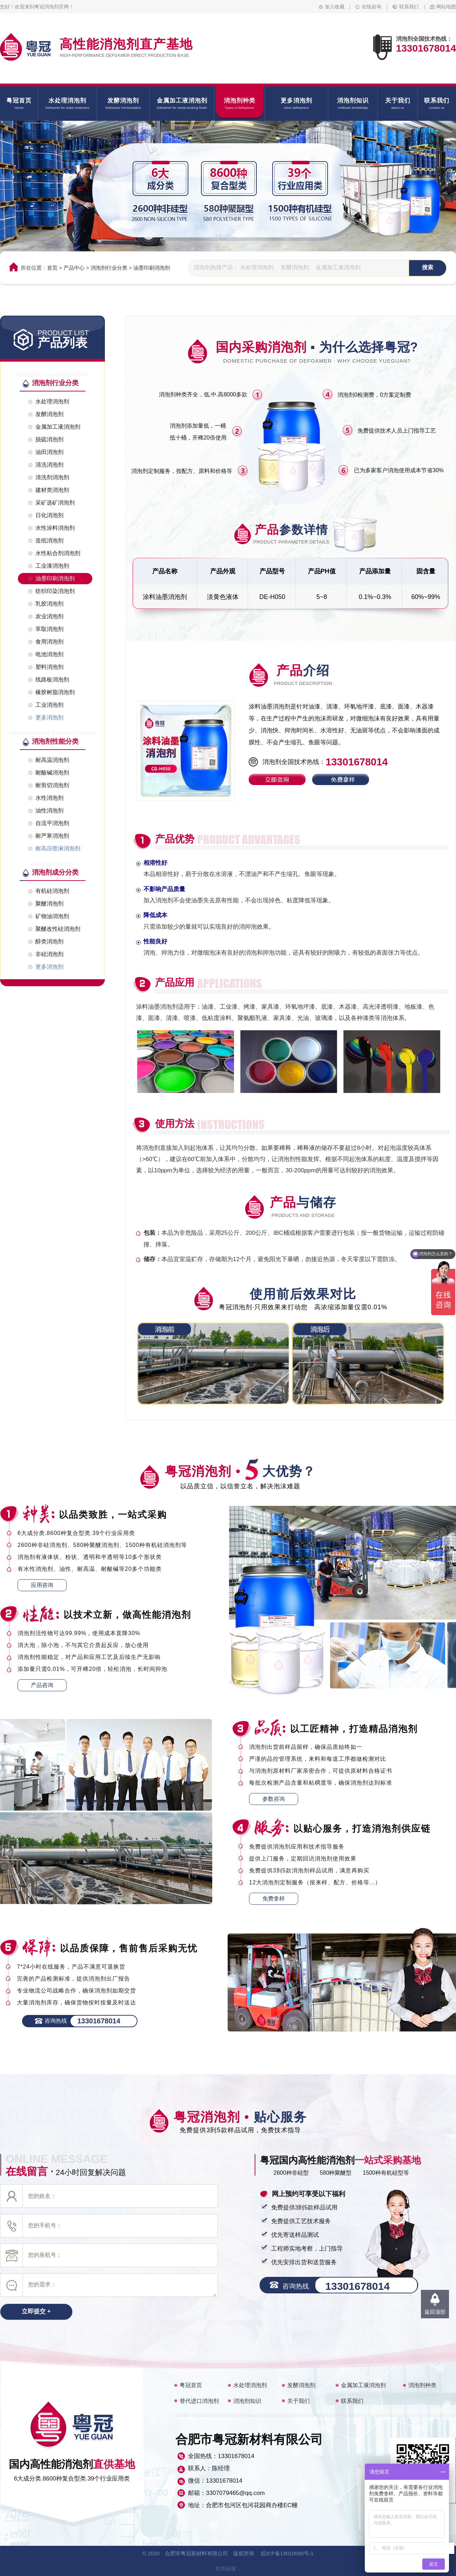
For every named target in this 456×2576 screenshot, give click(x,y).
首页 (52, 268)
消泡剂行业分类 (108, 268)
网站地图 (446, 6)
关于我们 (298, 2401)
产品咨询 (42, 1685)
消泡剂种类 (422, 2385)
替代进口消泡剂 (199, 2401)
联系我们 (409, 6)
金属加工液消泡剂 (363, 2385)
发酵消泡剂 (301, 2385)
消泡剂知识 (247, 2401)
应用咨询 (42, 1585)
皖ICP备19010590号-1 (287, 2553)
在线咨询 (371, 6)
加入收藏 (334, 6)
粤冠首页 (191, 2385)
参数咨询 (273, 1799)
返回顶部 (434, 2312)
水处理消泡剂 (250, 2385)
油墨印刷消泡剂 (151, 268)
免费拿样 (273, 1899)
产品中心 (74, 268)
